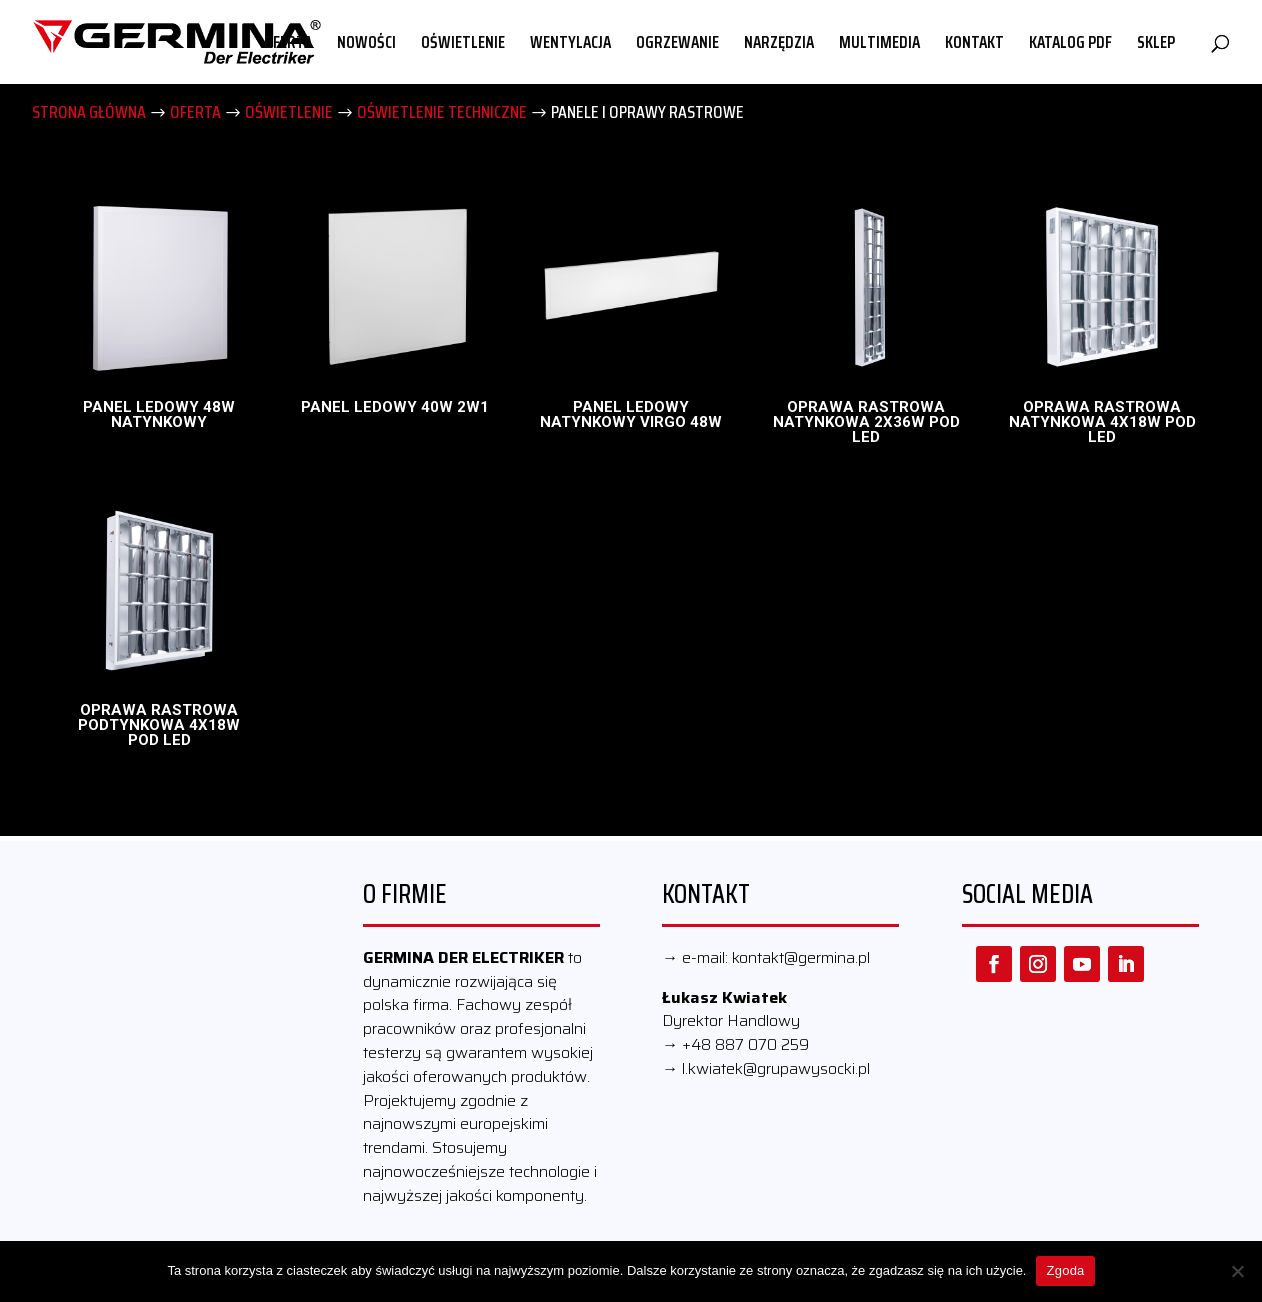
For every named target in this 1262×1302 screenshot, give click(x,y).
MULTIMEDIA (879, 45)
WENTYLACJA (570, 45)
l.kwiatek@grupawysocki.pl (776, 1068)
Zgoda (1065, 1270)
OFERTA (288, 45)
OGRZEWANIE (677, 45)
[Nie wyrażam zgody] (1237, 1271)
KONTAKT (974, 45)
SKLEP (1156, 45)
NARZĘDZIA (779, 45)
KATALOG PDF (1070, 45)
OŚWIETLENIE (463, 45)
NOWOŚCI (366, 45)
